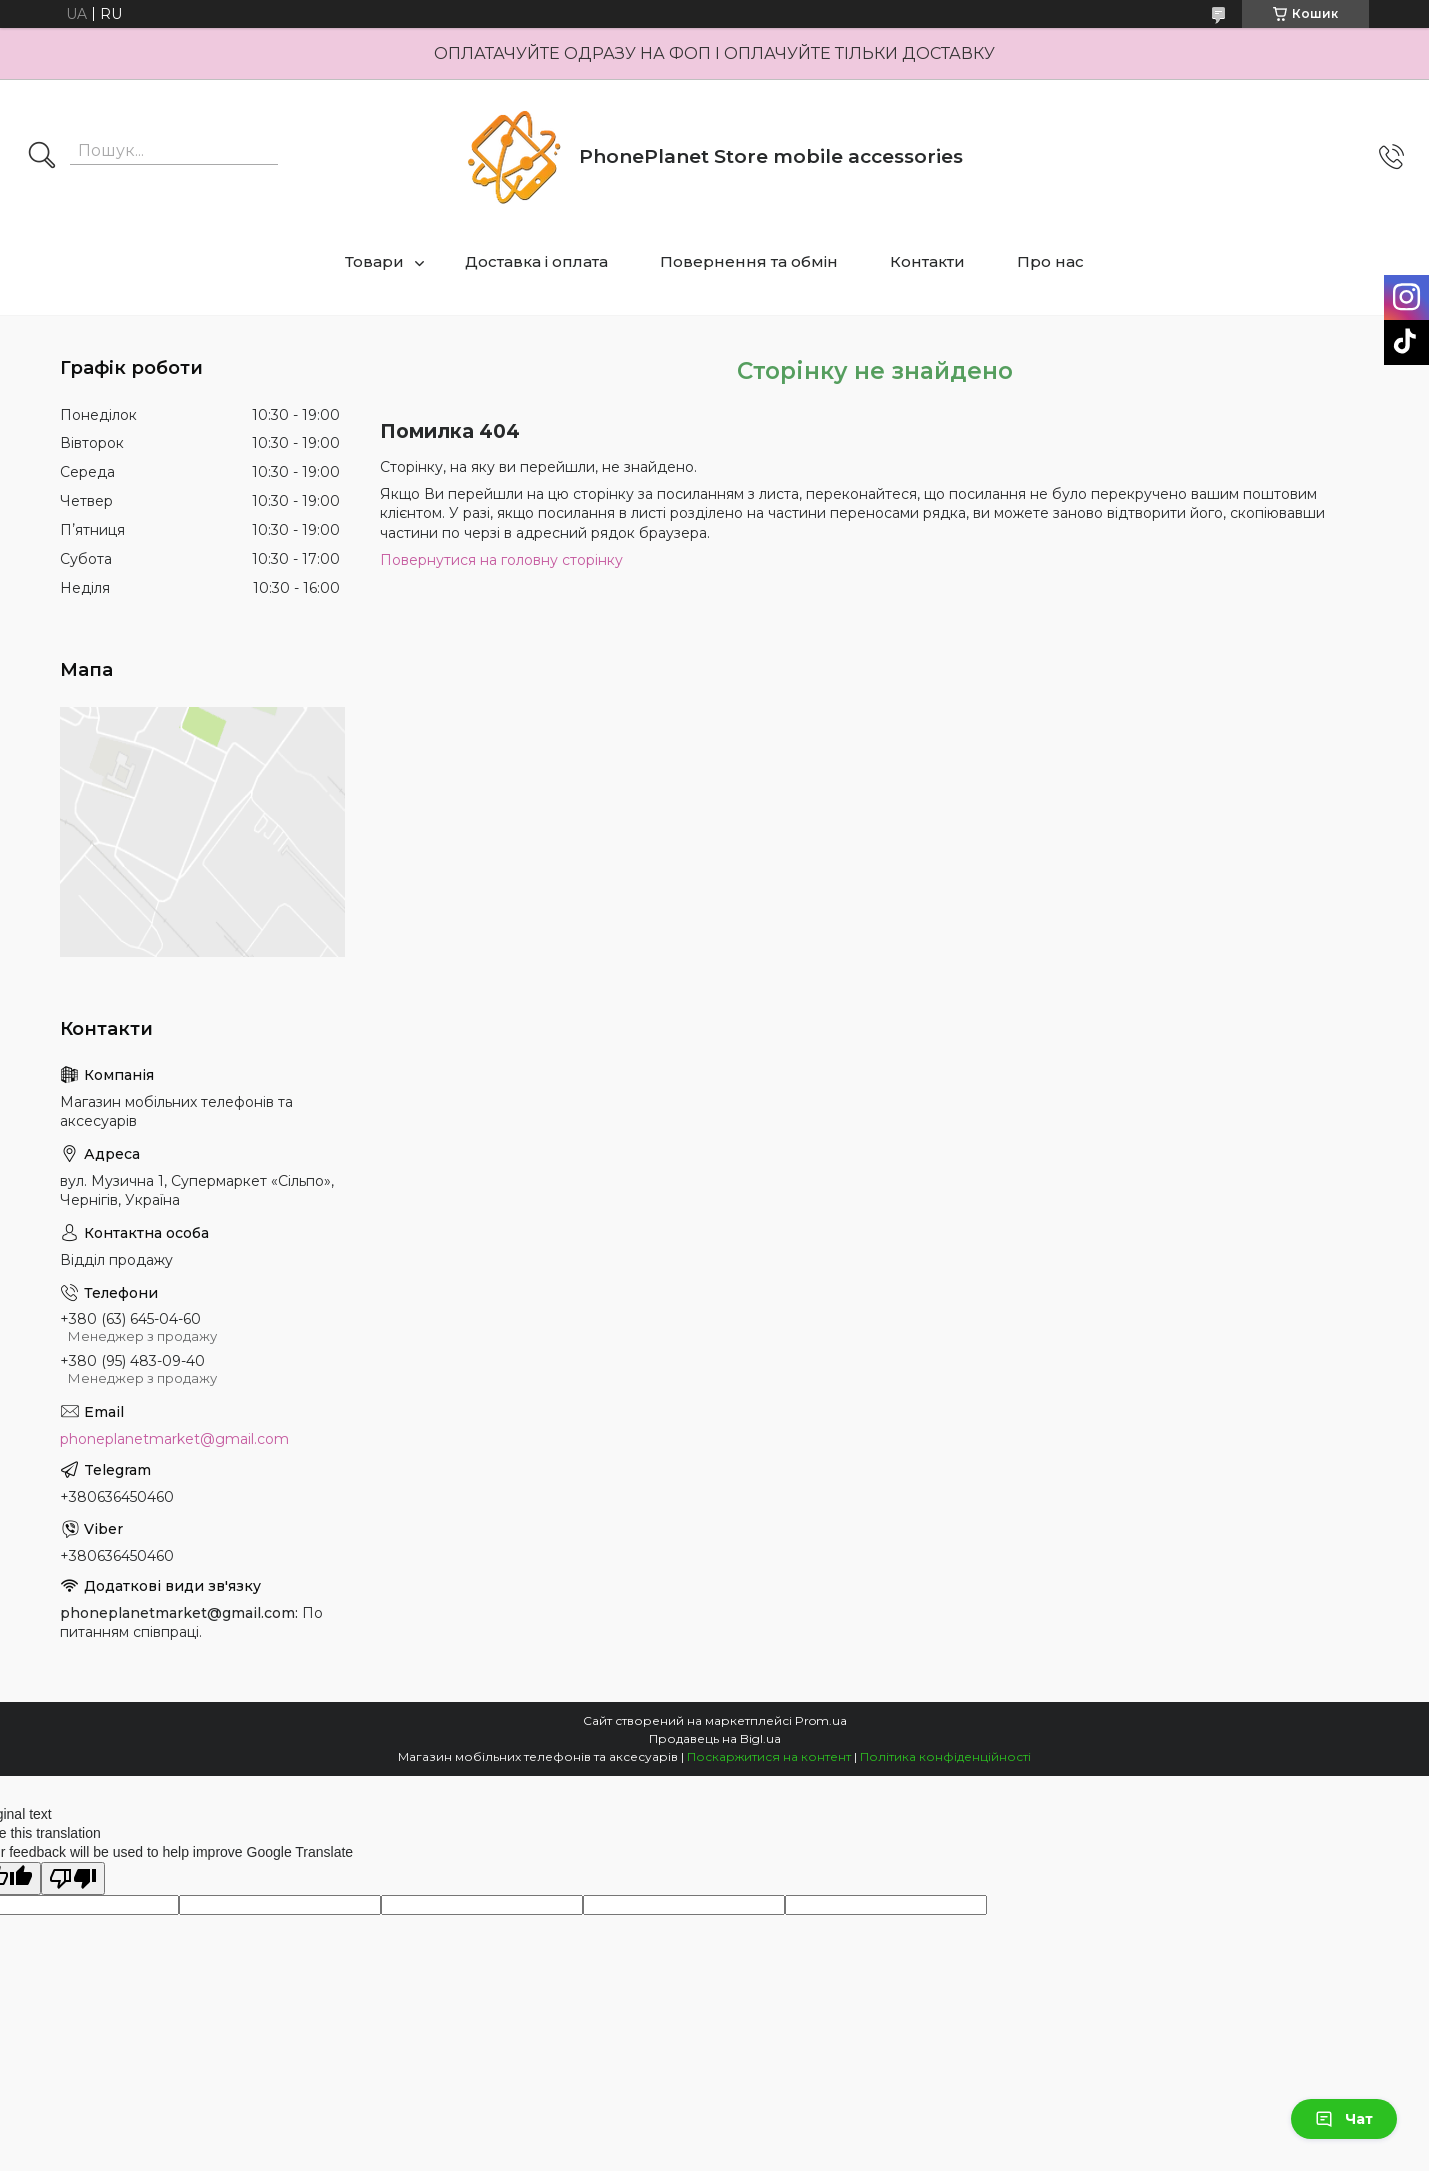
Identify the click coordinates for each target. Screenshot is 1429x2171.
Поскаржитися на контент (769, 1756)
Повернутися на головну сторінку (501, 560)
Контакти (927, 261)
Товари (374, 261)
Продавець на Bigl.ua (715, 1738)
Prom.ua (821, 1720)
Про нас (1050, 261)
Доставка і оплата (536, 261)
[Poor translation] (73, 1878)
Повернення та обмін (749, 261)
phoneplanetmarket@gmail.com (174, 1439)
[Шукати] (42, 157)
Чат (1344, 2119)
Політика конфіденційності (945, 1756)
